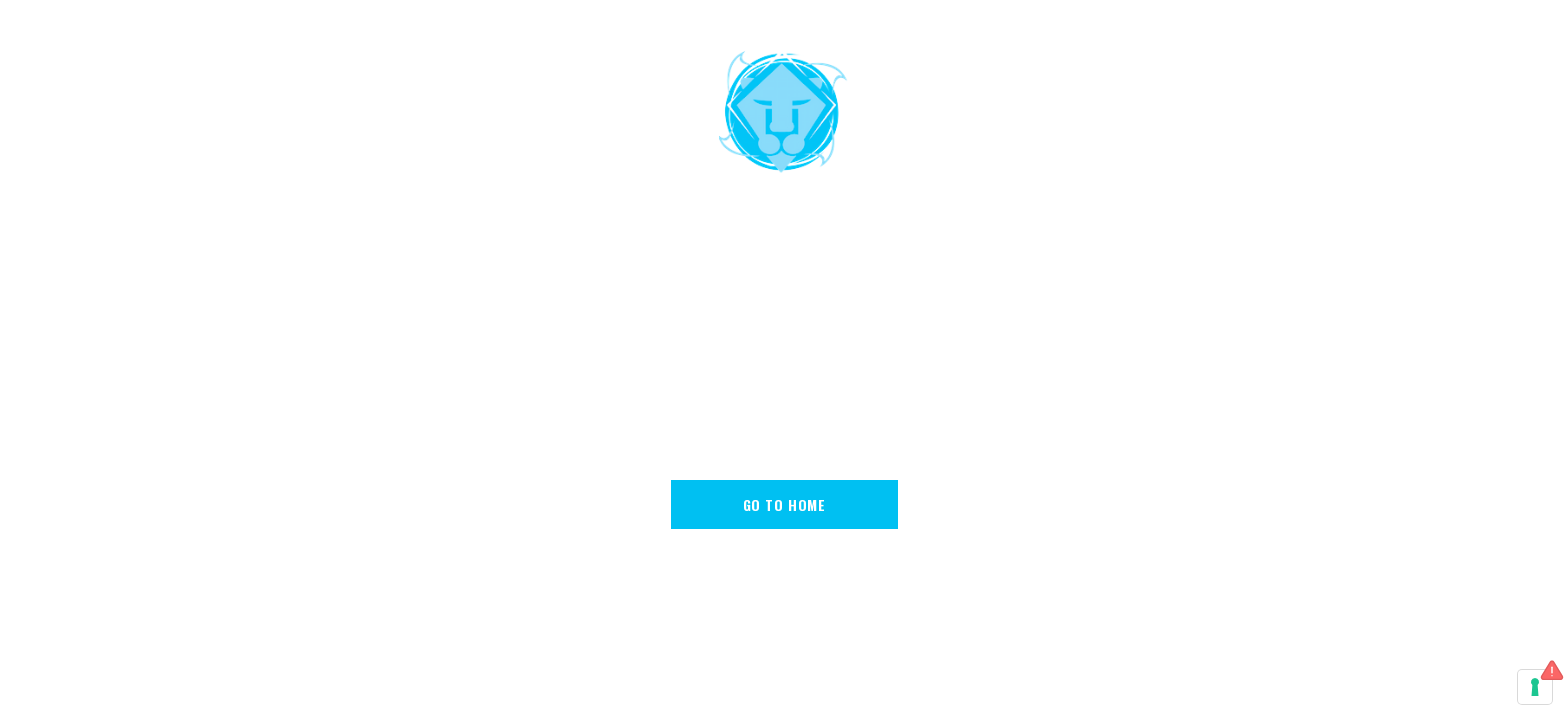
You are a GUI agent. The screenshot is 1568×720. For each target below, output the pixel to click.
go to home (784, 504)
